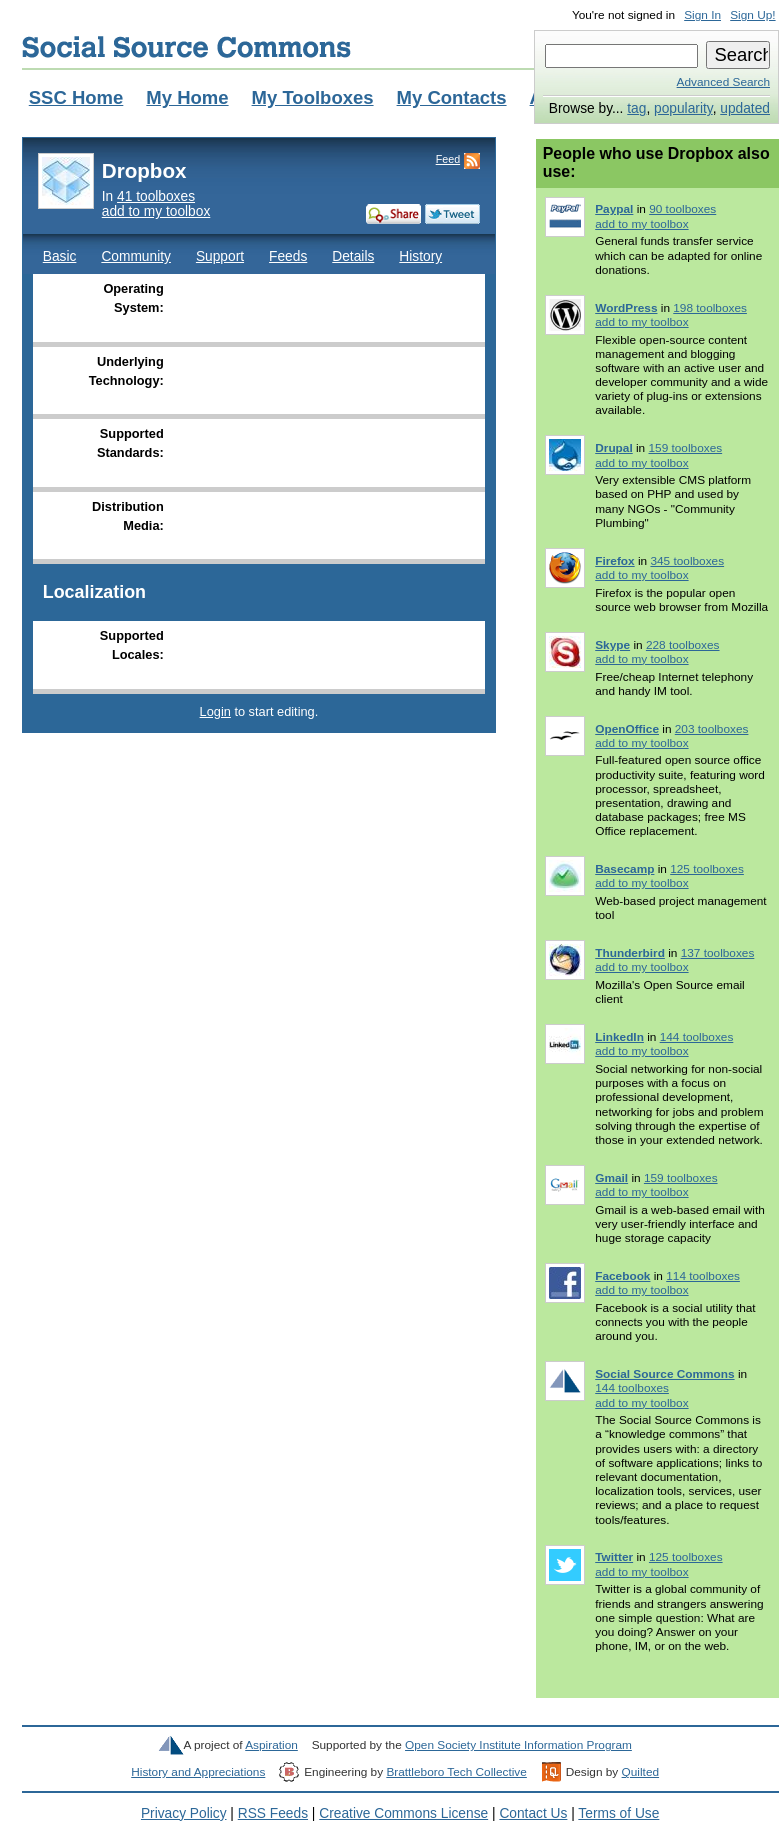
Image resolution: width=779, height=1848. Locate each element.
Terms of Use (618, 1813)
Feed (448, 159)
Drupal (613, 448)
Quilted (640, 1772)
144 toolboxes (697, 1037)
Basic (60, 256)
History (420, 256)
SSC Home (76, 97)
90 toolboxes (682, 209)
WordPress (626, 308)
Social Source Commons (186, 47)
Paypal (614, 209)
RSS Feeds (273, 1813)
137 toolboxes (718, 953)
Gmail (611, 1178)
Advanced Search (723, 82)
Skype (612, 645)
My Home (187, 97)
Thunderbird (630, 953)
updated (745, 108)
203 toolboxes (712, 729)
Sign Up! (752, 15)
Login (215, 711)
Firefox (614, 561)
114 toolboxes (703, 1276)
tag (636, 108)
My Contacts (452, 97)
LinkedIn (619, 1037)
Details (353, 256)
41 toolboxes (156, 196)
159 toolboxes (685, 448)
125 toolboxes (707, 869)
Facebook (622, 1276)
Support (220, 256)
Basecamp (624, 869)
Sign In (702, 15)
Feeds (288, 256)
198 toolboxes (710, 308)
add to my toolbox (156, 211)
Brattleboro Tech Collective (456, 1772)
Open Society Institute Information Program (518, 1745)
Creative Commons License (403, 1813)
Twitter (614, 1557)
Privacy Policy (184, 1813)
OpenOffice (627, 729)
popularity (683, 108)
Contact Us (533, 1813)
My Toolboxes (313, 97)
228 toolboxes (683, 645)
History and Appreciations (198, 1772)
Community (136, 256)
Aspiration (271, 1745)
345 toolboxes (687, 561)
